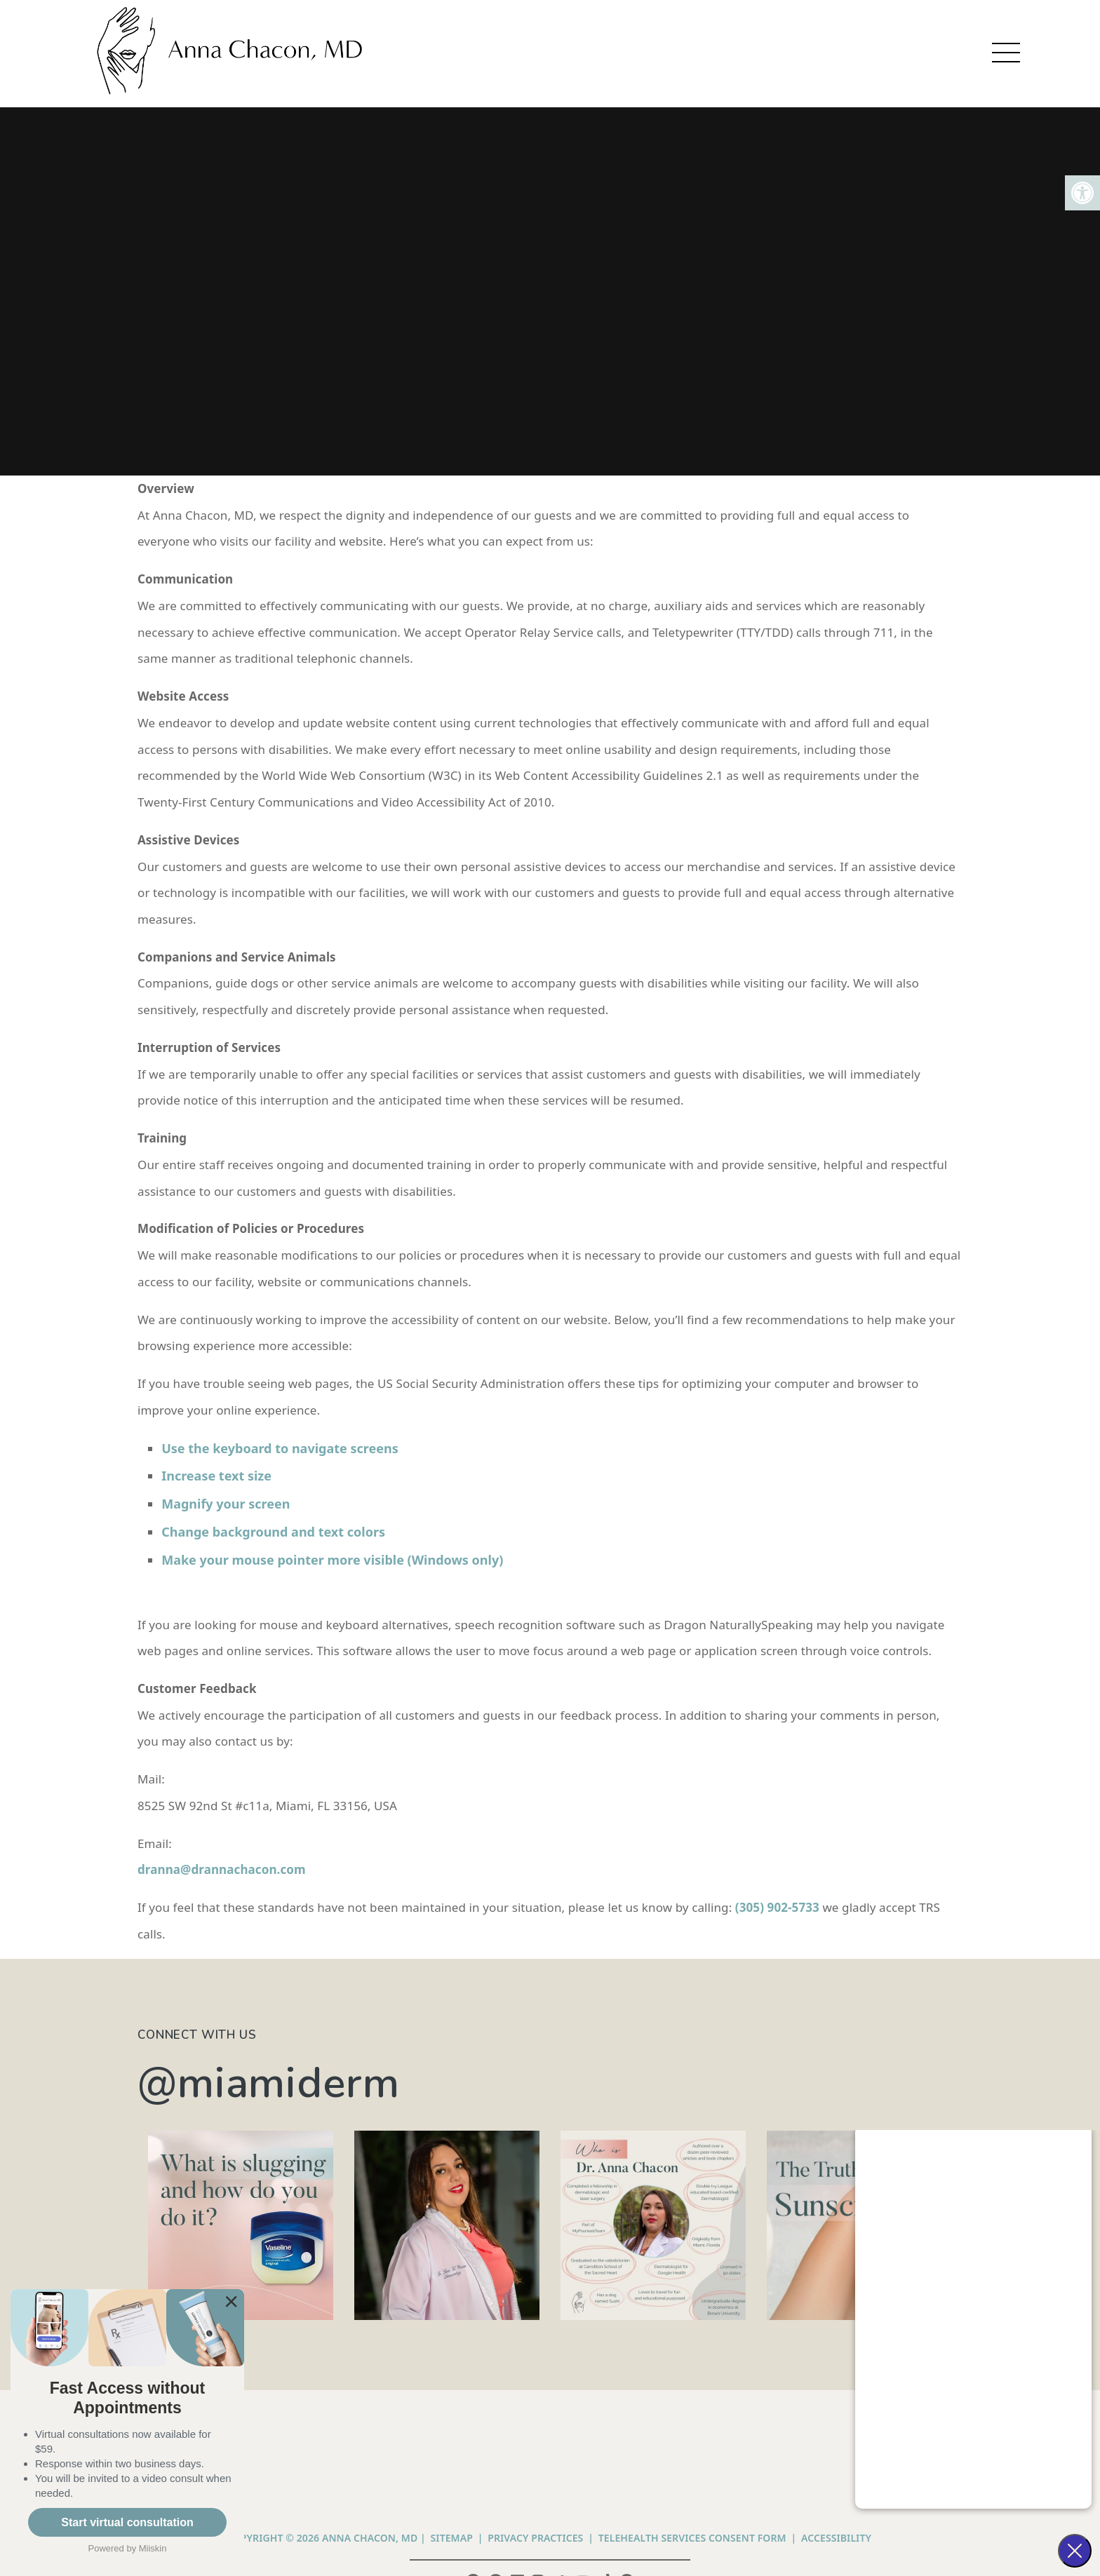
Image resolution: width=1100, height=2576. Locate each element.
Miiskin (153, 2548)
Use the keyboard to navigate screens (281, 1448)
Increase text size (217, 1475)
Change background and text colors (274, 1531)
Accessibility (836, 2537)
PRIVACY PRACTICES (535, 2537)
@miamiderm (269, 2083)
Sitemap (452, 2537)
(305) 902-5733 (777, 1907)
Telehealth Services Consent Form (692, 2537)
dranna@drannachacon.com (222, 1869)
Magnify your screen (227, 1503)
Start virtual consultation (127, 2522)
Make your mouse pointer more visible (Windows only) (332, 1559)
